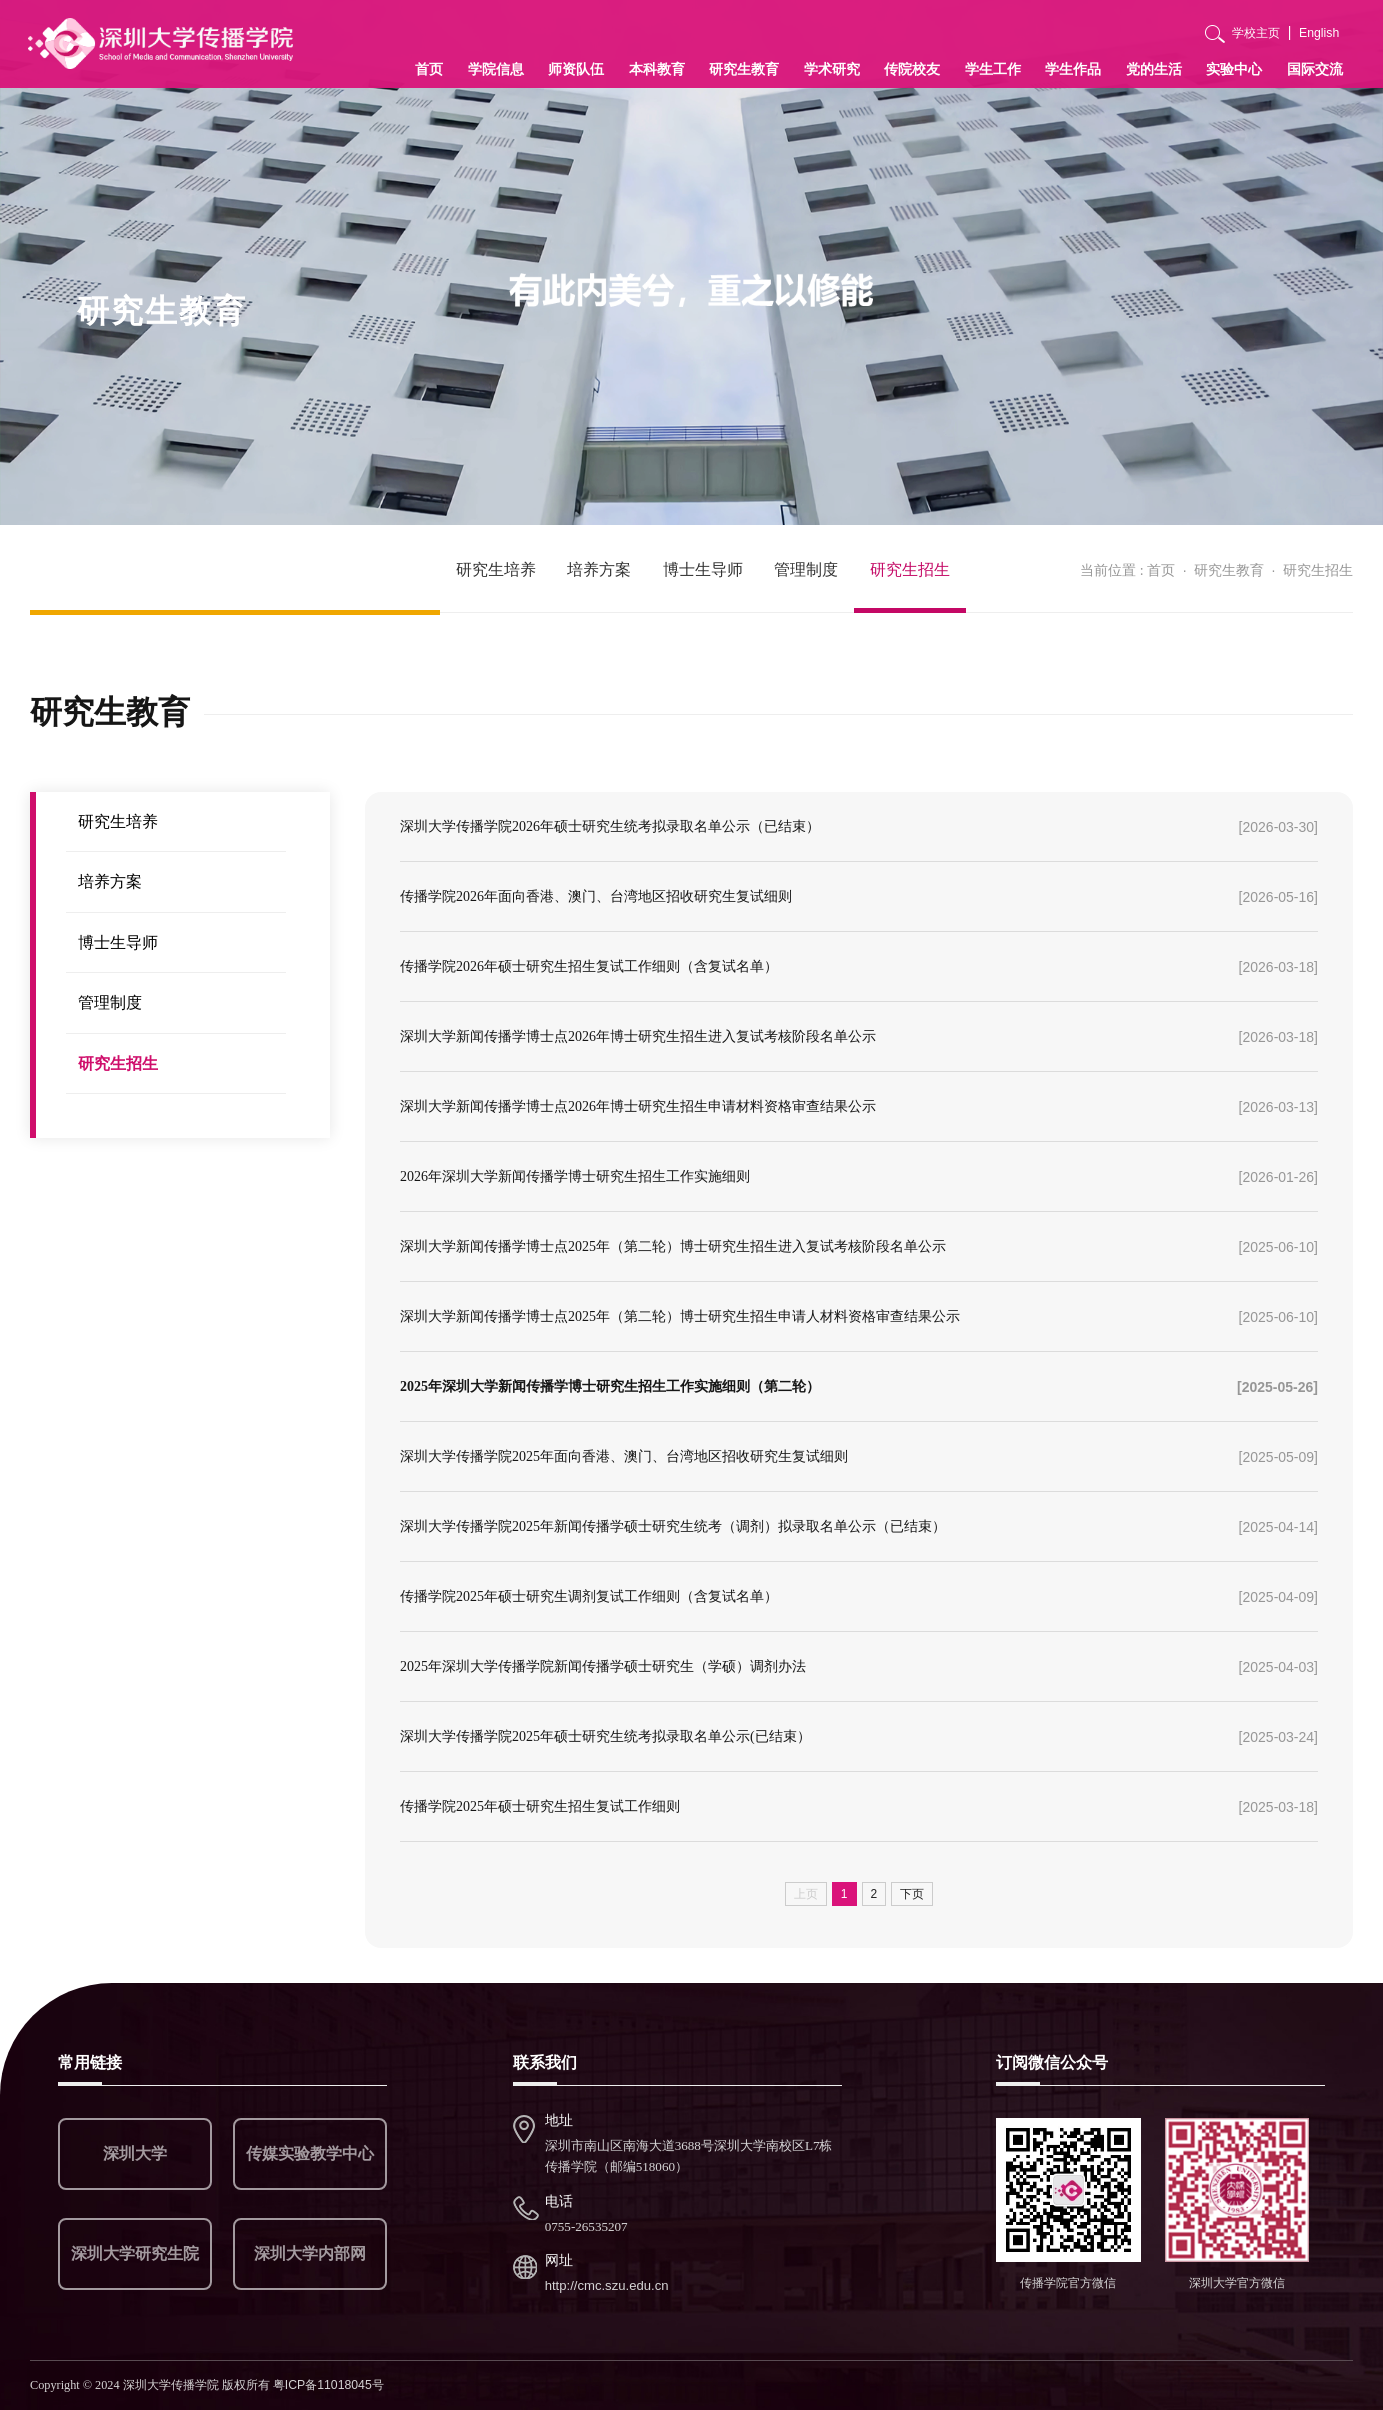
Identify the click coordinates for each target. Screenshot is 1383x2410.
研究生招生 (910, 569)
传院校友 (912, 69)
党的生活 (1154, 69)
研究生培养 (496, 569)
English (1319, 33)
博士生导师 (703, 569)
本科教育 (657, 69)
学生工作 (993, 69)
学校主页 (1256, 33)
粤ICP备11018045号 (328, 2385)
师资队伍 (576, 69)
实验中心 (1234, 69)
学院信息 (496, 69)
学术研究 (832, 69)
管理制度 (806, 569)
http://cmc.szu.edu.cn (607, 2285)
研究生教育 (744, 69)
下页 (912, 1894)
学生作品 (1073, 69)
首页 (429, 69)
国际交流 (1315, 69)
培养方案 (599, 569)
